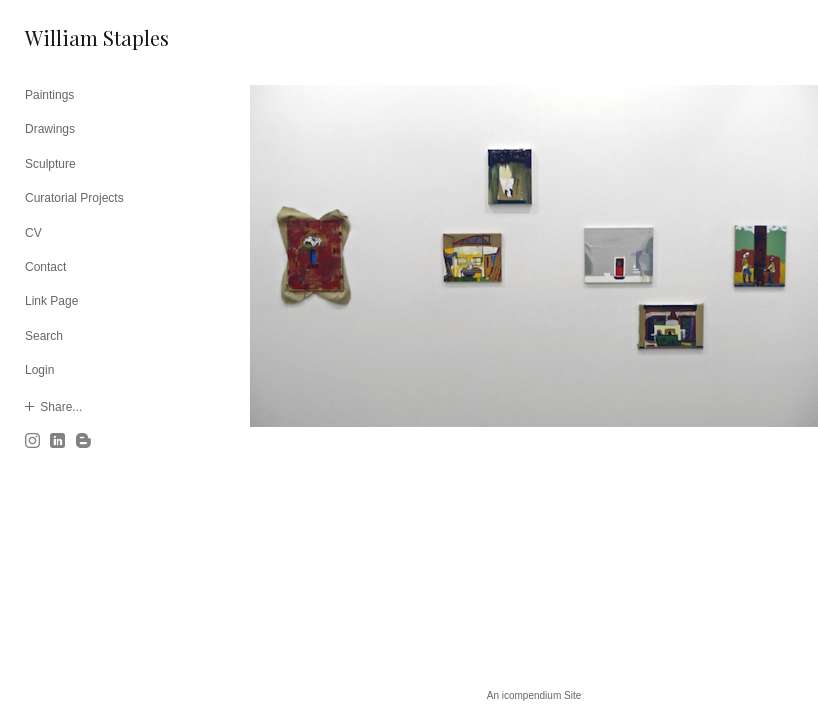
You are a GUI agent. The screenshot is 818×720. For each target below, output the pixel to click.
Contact (45, 267)
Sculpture (50, 164)
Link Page (51, 301)
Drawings (50, 129)
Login (39, 370)
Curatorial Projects (74, 198)
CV (33, 233)
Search (44, 336)
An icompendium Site (534, 695)
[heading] (75, 37)
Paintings (49, 95)
